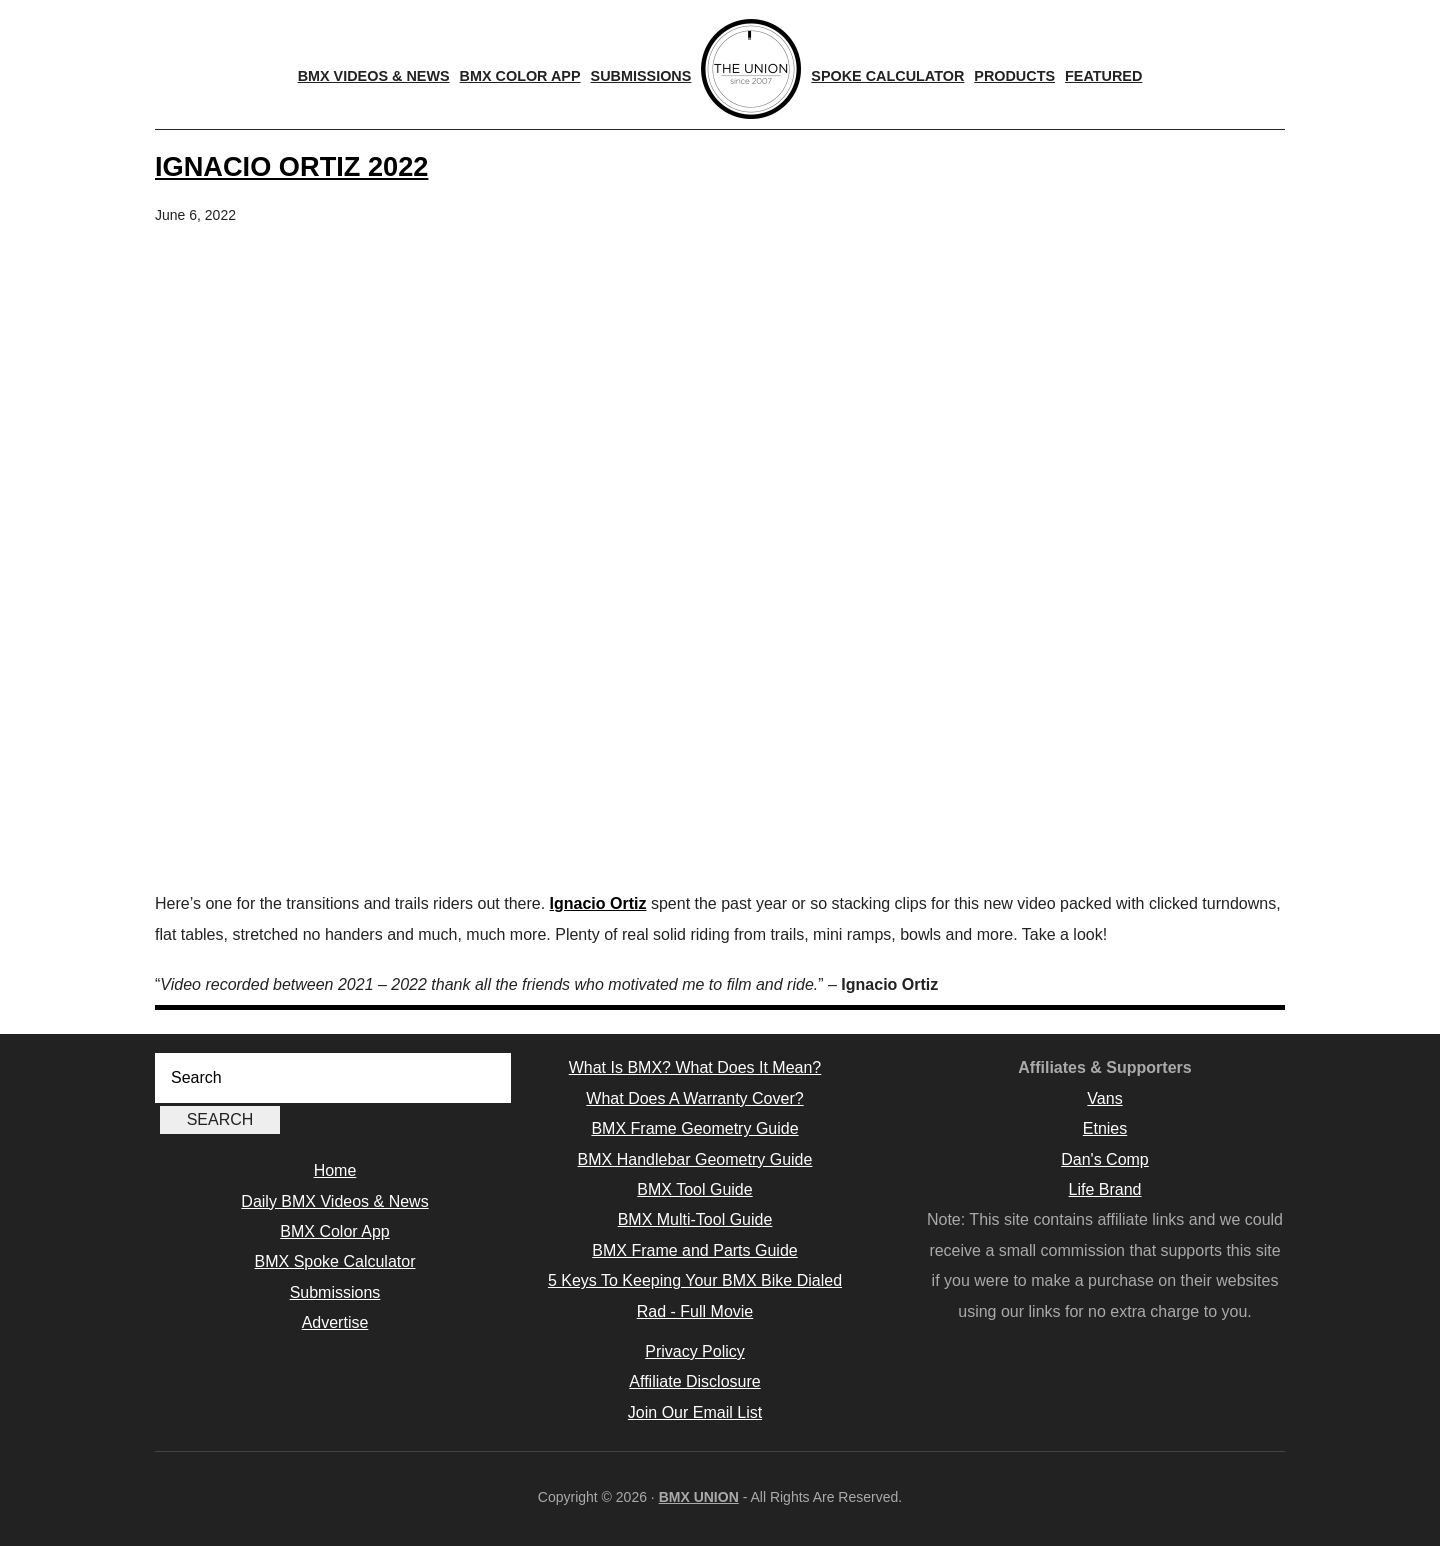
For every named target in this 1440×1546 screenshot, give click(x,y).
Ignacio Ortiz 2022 (291, 166)
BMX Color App (334, 1231)
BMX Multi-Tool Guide (695, 1219)
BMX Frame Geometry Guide (694, 1128)
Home (335, 1170)
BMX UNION (699, 1497)
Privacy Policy (695, 1351)
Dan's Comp (1105, 1159)
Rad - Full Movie (695, 1311)
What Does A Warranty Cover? (694, 1098)
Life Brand (1105, 1189)
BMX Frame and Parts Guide (694, 1250)
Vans (1104, 1098)
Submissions (335, 1292)
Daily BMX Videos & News (334, 1201)
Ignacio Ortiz (598, 903)
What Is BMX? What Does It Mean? (695, 1067)
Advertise (335, 1322)
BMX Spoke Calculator (335, 1261)
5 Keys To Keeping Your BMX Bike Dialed (695, 1280)
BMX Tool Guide (694, 1189)
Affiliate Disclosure (694, 1381)
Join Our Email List (695, 1412)
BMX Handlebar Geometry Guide (695, 1159)
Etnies (1105, 1128)
